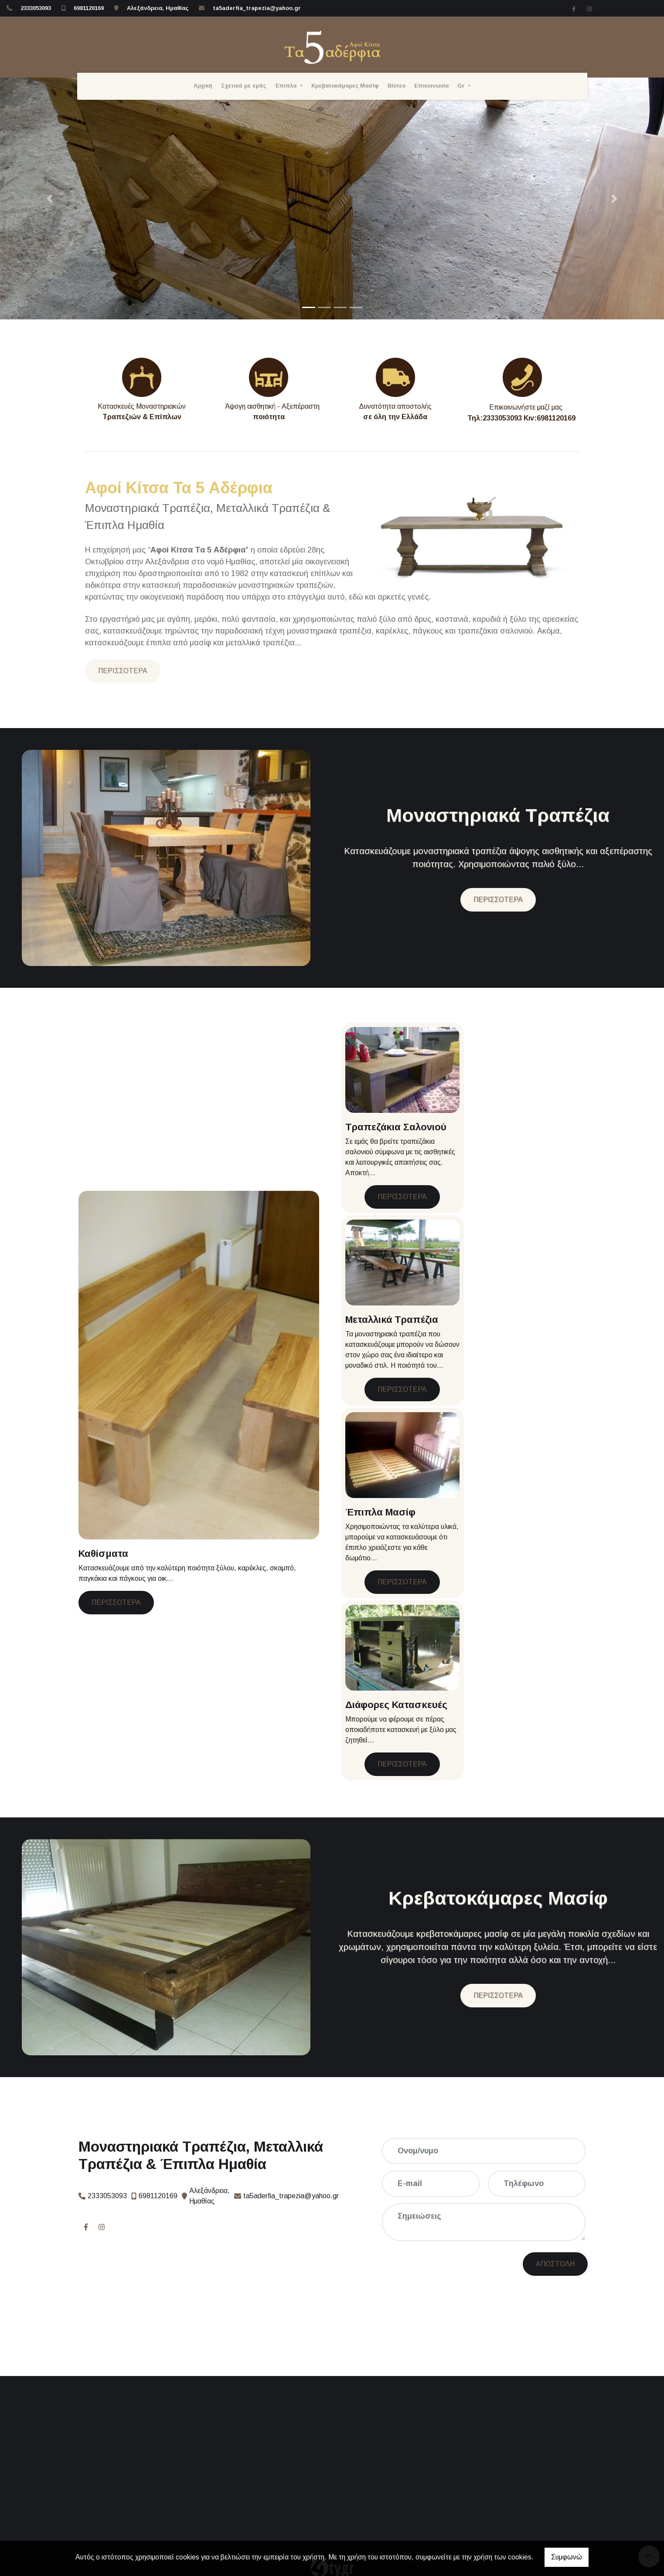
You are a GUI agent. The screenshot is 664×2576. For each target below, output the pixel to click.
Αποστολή (484, 2264)
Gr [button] (462, 85)
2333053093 (35, 8)
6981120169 (89, 8)
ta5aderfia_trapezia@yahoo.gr (257, 8)
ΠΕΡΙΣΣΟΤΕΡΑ (122, 671)
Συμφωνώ (566, 2557)
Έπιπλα (286, 85)
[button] (49, 198)
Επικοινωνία (431, 85)
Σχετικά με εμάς (243, 85)
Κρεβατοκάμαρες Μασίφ (345, 85)
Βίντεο (396, 85)
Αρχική (203, 85)
